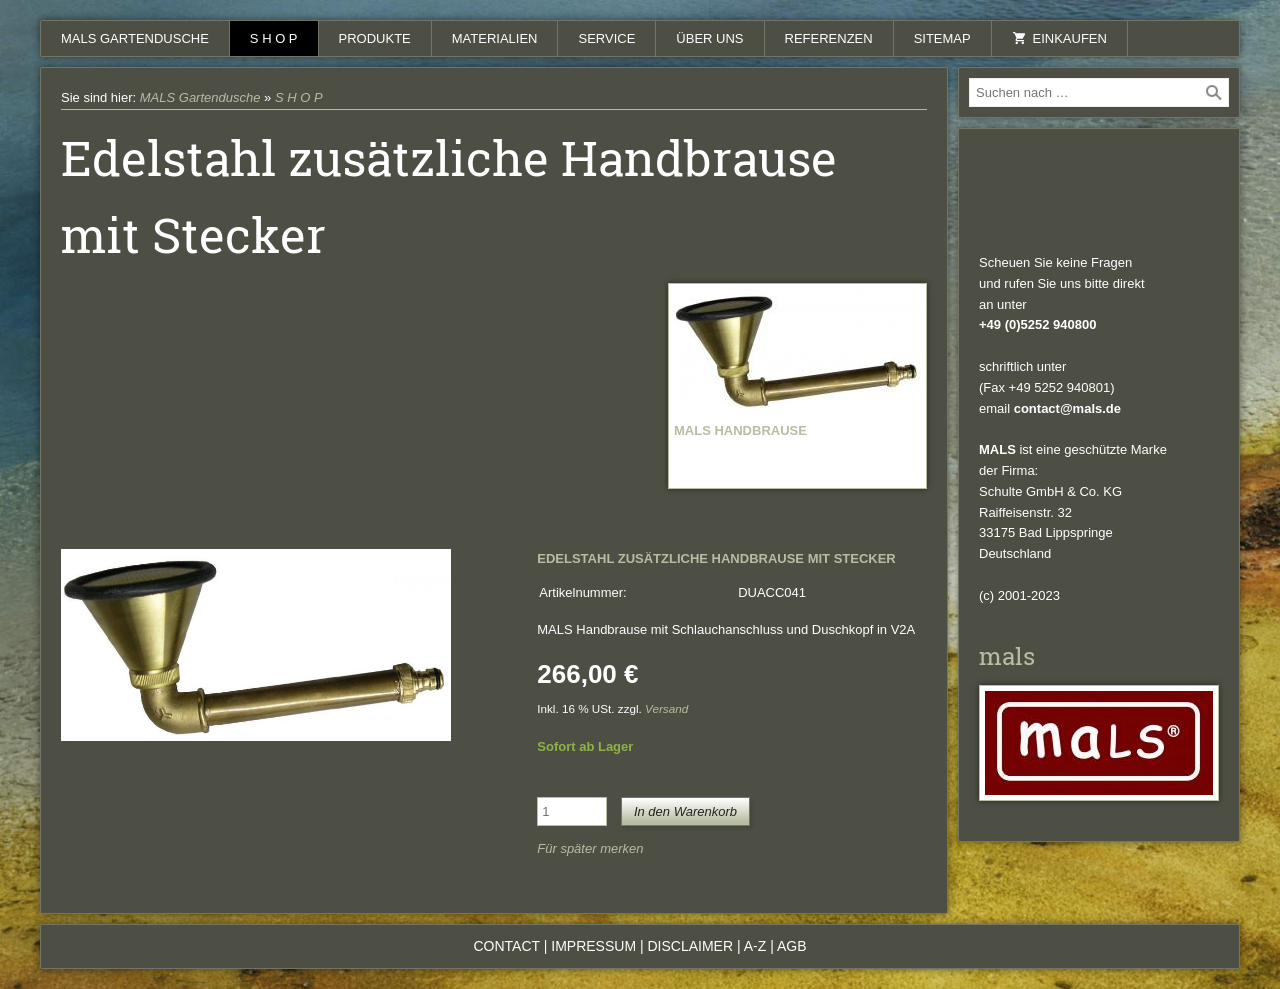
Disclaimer (690, 946)
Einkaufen (1059, 38)
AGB (792, 946)
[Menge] (572, 811)
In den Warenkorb (685, 811)
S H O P (274, 38)
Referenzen (829, 38)
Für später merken (590, 848)
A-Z (755, 946)
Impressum (593, 946)
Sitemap (942, 38)
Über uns (709, 38)
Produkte (375, 38)
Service (606, 38)
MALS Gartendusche (135, 38)
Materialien (495, 38)
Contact (506, 946)
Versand (666, 708)
